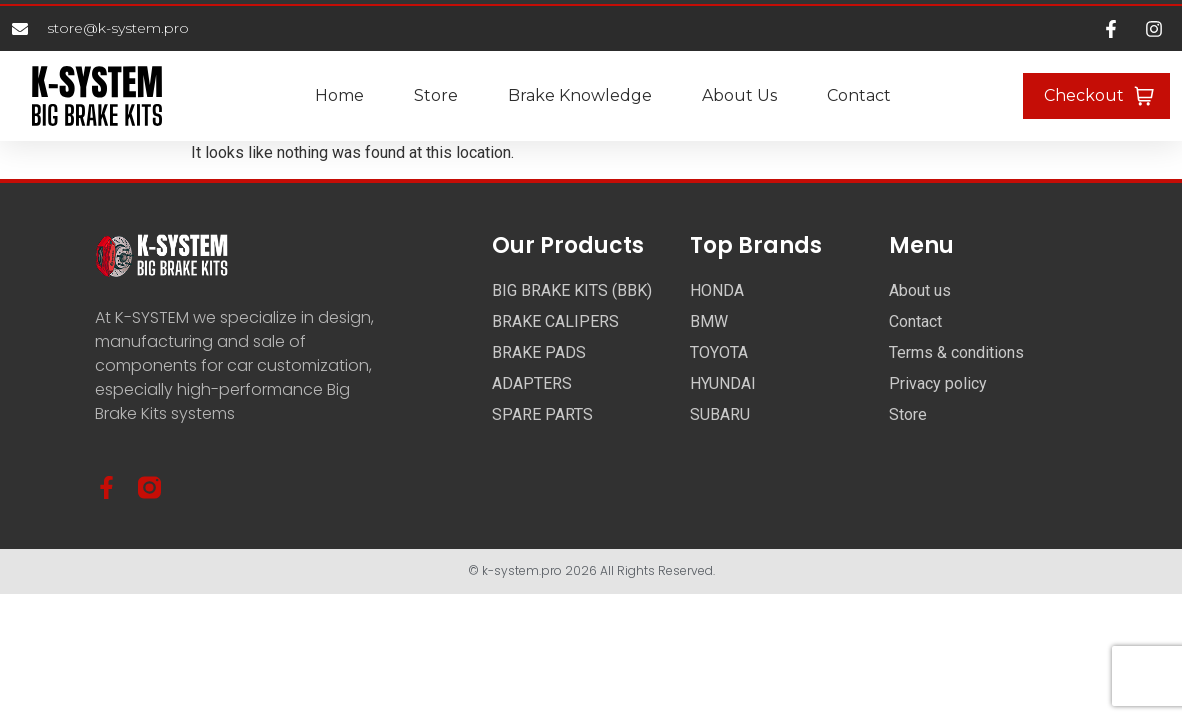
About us (739, 95)
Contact (859, 95)
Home (339, 95)
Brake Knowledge (580, 95)
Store (436, 95)
